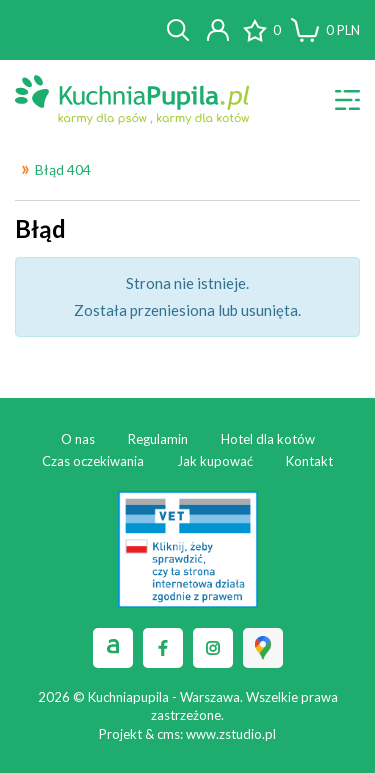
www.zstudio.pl (231, 734)
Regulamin (158, 439)
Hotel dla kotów (268, 439)
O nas (78, 439)
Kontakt (309, 461)
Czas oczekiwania (93, 461)
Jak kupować (215, 461)
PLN (343, 30)
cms (168, 734)
